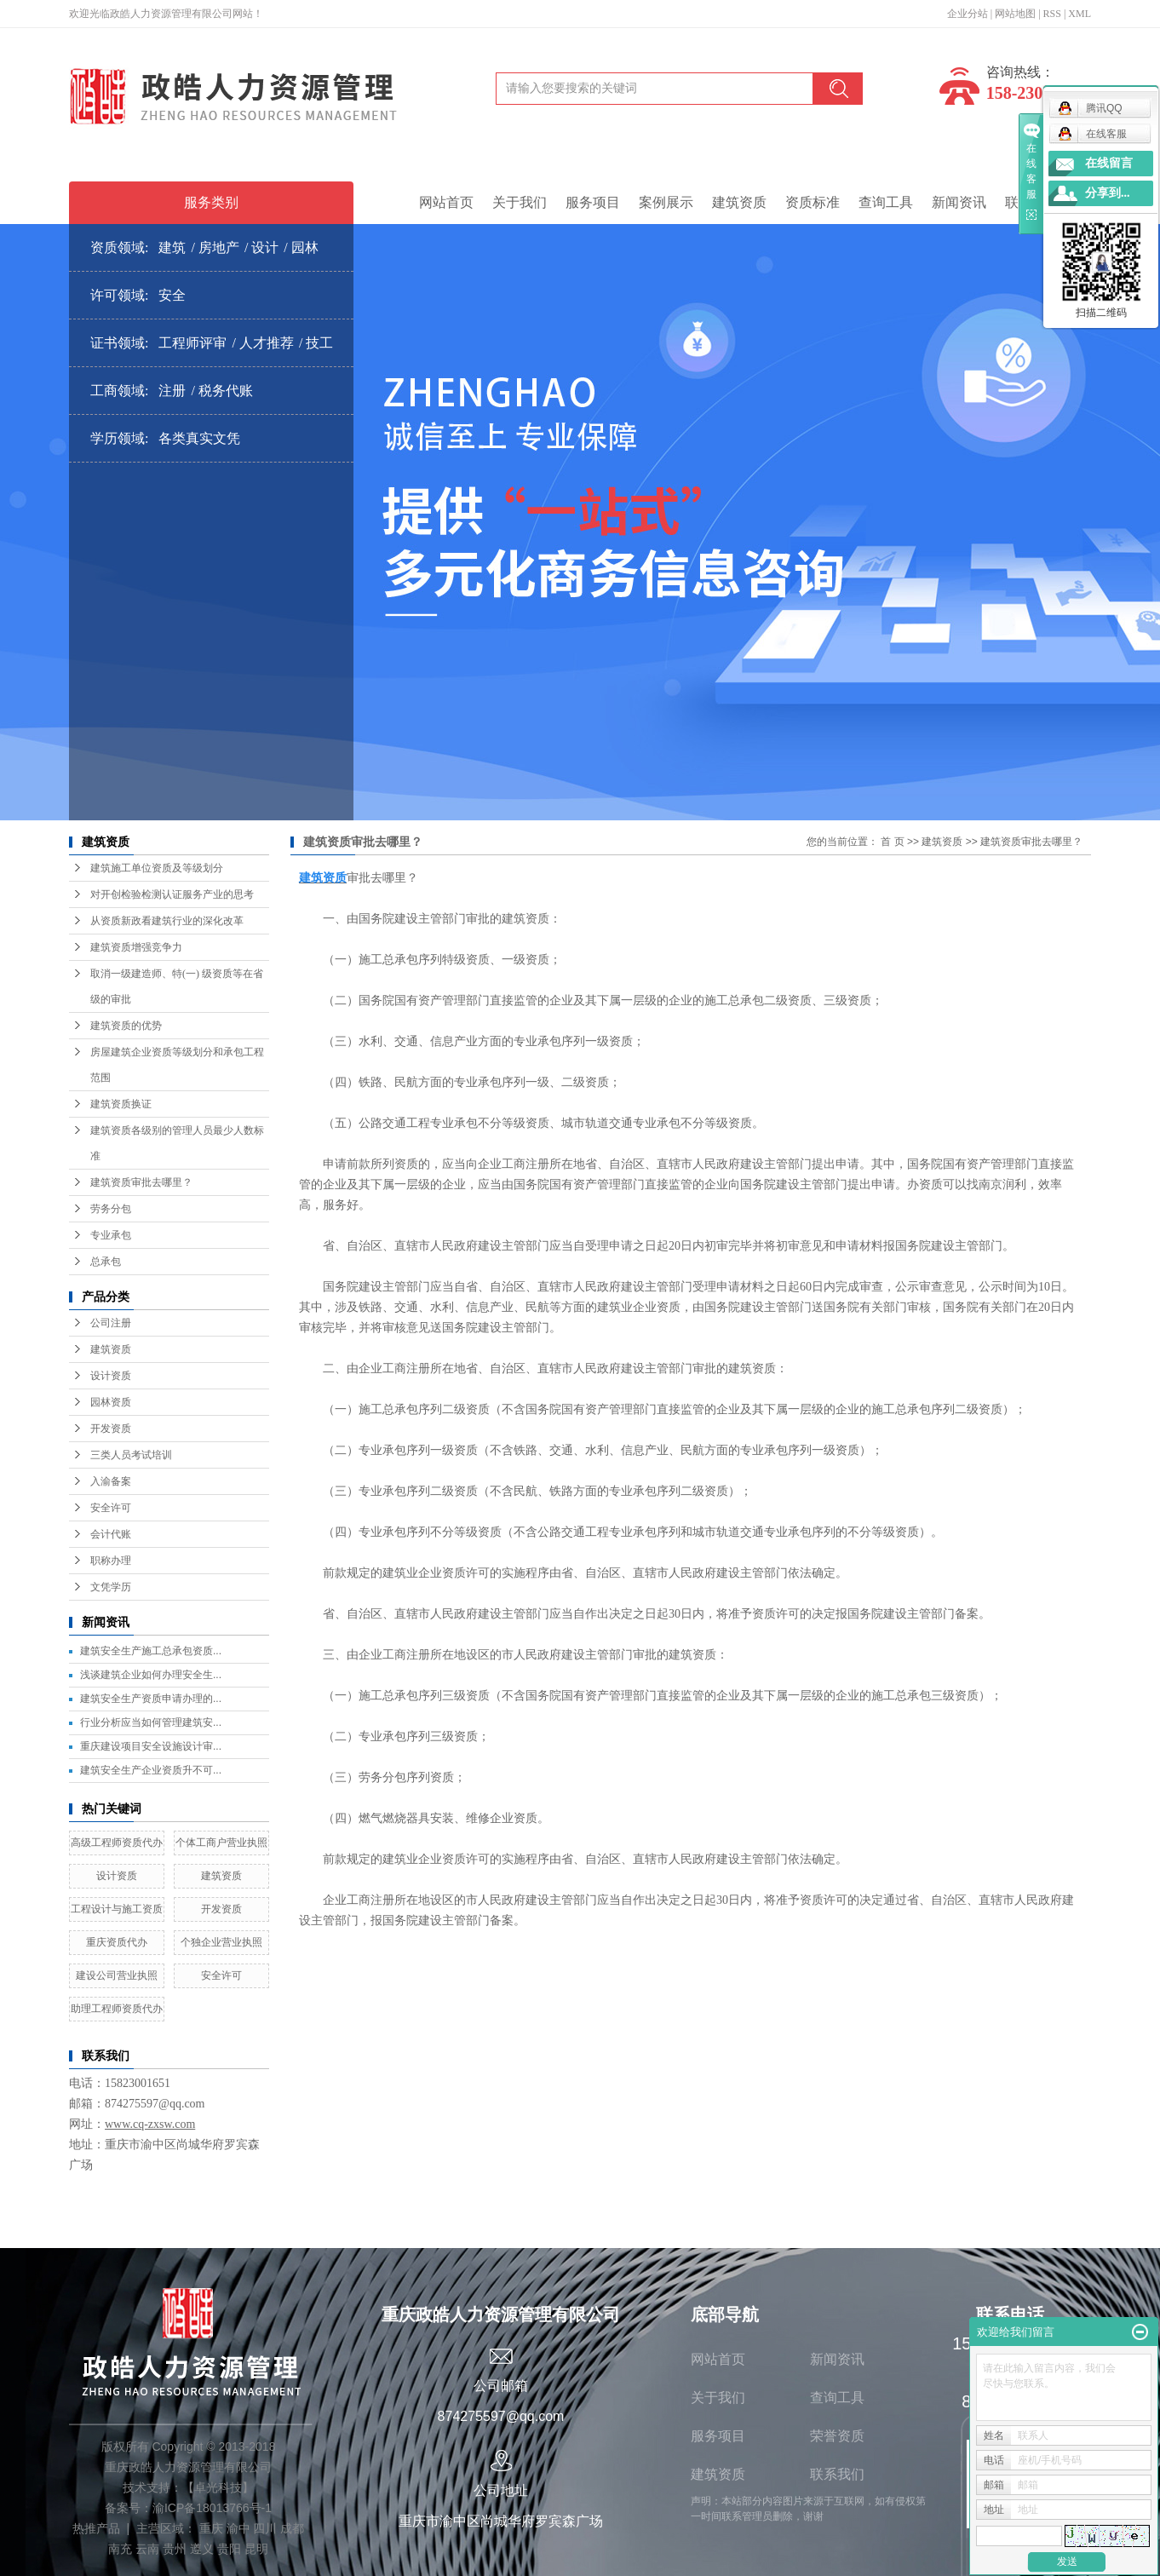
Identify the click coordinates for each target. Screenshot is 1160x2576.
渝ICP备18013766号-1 (212, 2508)
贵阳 (229, 2549)
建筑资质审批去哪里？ (141, 1182)
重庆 (211, 2528)
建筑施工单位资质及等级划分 (156, 868)
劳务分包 (110, 1209)
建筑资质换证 (121, 1104)
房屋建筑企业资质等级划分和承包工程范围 (177, 1065)
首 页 (892, 842)
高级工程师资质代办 (117, 1843)
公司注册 (110, 1323)
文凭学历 (110, 1587)
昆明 (256, 2549)
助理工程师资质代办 (117, 2009)
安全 (172, 295)
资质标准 (812, 202)
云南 (147, 2549)
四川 (265, 2528)
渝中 (238, 2528)
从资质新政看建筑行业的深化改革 (167, 921)
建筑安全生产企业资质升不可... (150, 1770)
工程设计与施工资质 (117, 1909)
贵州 (175, 2549)
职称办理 (110, 1561)
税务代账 (225, 390)
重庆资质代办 (116, 1942)
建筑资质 (739, 202)
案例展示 (666, 202)
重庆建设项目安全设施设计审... (150, 1746)
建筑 (172, 247)
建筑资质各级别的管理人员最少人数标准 (177, 1143)
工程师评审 (192, 343)
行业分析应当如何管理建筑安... (150, 1722)
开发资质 (110, 1429)
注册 (172, 390)
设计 (265, 247)
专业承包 (110, 1235)
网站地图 (1015, 14)
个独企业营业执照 (221, 1942)
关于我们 (519, 202)
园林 (305, 247)
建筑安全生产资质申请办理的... (150, 1699)
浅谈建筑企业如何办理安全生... (150, 1675)
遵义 (202, 2549)
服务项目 (593, 202)
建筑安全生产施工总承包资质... (150, 1651)
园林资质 (110, 1402)
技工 (319, 343)
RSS (1052, 14)
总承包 (105, 1262)
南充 (120, 2549)
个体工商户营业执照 (221, 1843)
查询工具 (886, 202)
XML (1079, 14)
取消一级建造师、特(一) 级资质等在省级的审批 (176, 986)
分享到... (1107, 193)
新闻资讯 (959, 202)
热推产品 (96, 2528)
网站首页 (446, 202)
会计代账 (110, 1534)
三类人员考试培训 (131, 1455)
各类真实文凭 (199, 438)
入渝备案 (110, 1481)
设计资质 (110, 1376)
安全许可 (110, 1508)
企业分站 (967, 14)
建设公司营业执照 (117, 1975)
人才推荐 (266, 343)
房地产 (218, 247)
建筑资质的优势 (126, 1026)
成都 (292, 2528)
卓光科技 (218, 2487)
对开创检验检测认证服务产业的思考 (172, 894)
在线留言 (1109, 163)
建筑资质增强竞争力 (136, 947)
